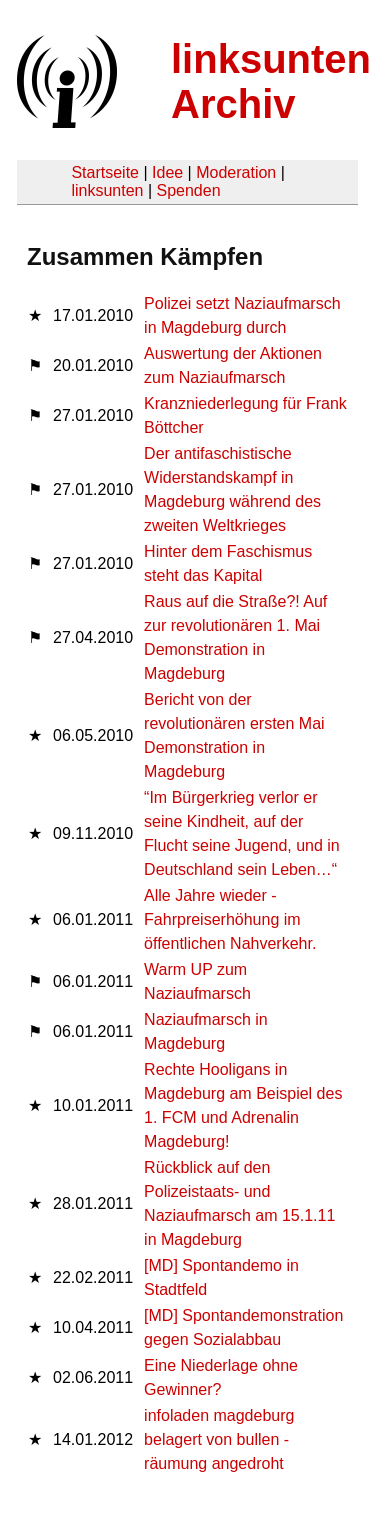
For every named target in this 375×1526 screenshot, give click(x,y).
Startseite (105, 172)
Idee (167, 172)
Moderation (236, 172)
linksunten (107, 190)
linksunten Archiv (271, 81)
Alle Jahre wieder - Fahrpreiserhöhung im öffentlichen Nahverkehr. (230, 919)
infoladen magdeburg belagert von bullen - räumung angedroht (219, 1439)
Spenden (188, 190)
